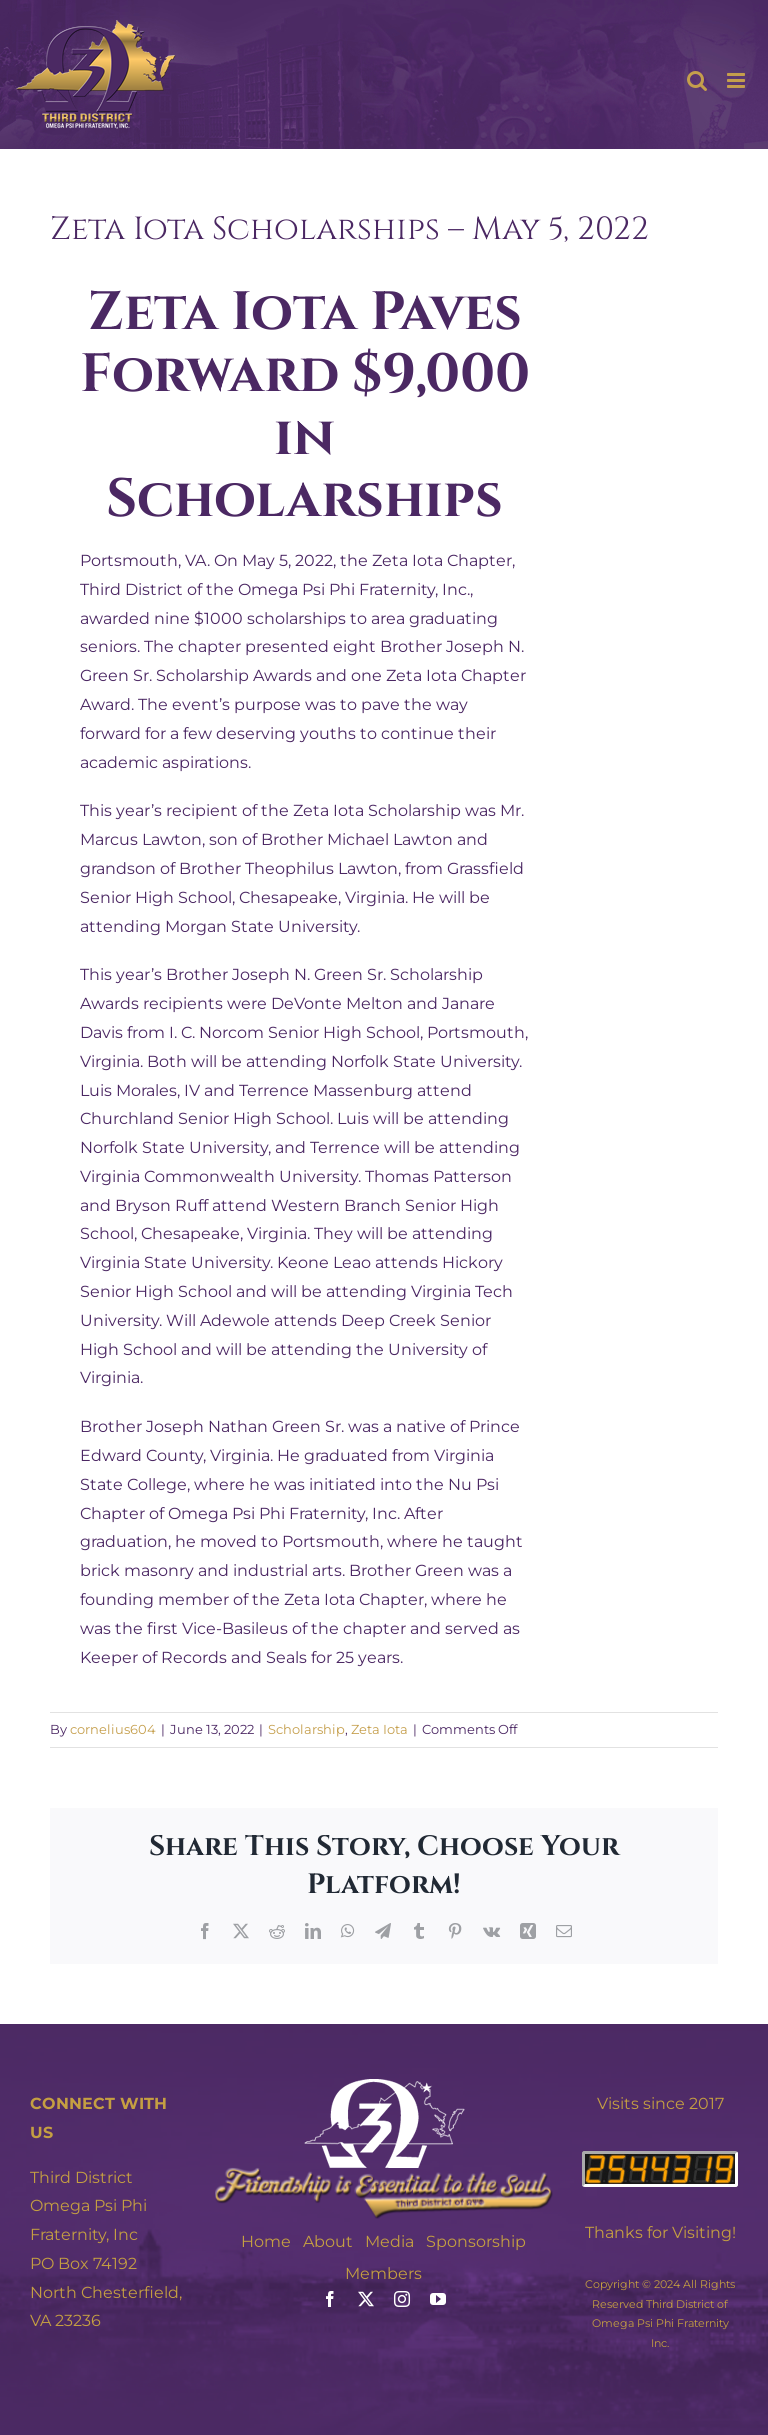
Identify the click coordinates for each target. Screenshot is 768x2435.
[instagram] (402, 2299)
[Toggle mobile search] (697, 80)
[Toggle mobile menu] (737, 80)
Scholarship (306, 1729)
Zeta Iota (379, 1729)
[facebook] (330, 2299)
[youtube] (438, 2299)
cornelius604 (113, 1729)
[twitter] (366, 2299)
